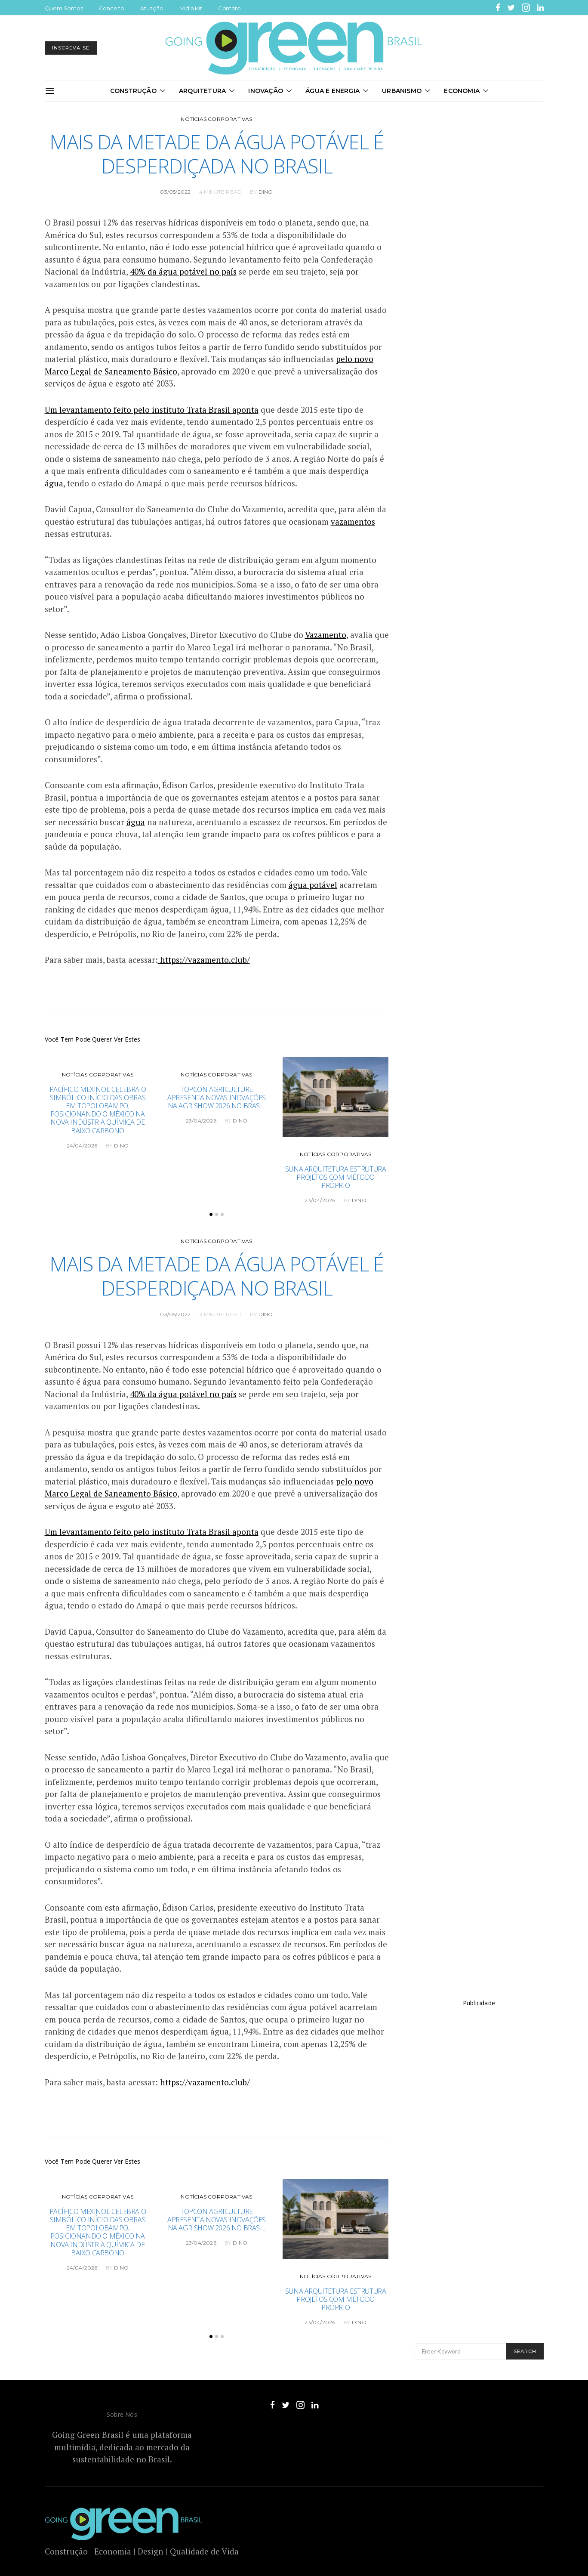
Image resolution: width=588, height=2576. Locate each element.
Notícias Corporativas (216, 119)
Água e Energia (332, 91)
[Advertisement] (479, 2174)
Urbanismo (402, 91)
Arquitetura (202, 91)
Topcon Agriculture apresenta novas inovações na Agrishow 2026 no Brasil (216, 1097)
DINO (266, 192)
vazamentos (353, 521)
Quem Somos (64, 8)
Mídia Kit (190, 8)
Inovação (265, 91)
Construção (133, 91)
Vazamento (325, 634)
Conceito (111, 8)
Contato (229, 8)
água (54, 483)
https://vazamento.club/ (204, 959)
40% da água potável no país (183, 271)
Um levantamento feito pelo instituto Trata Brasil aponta (152, 409)
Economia (462, 91)
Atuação (151, 8)
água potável (313, 884)
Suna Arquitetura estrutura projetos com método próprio (335, 1177)
